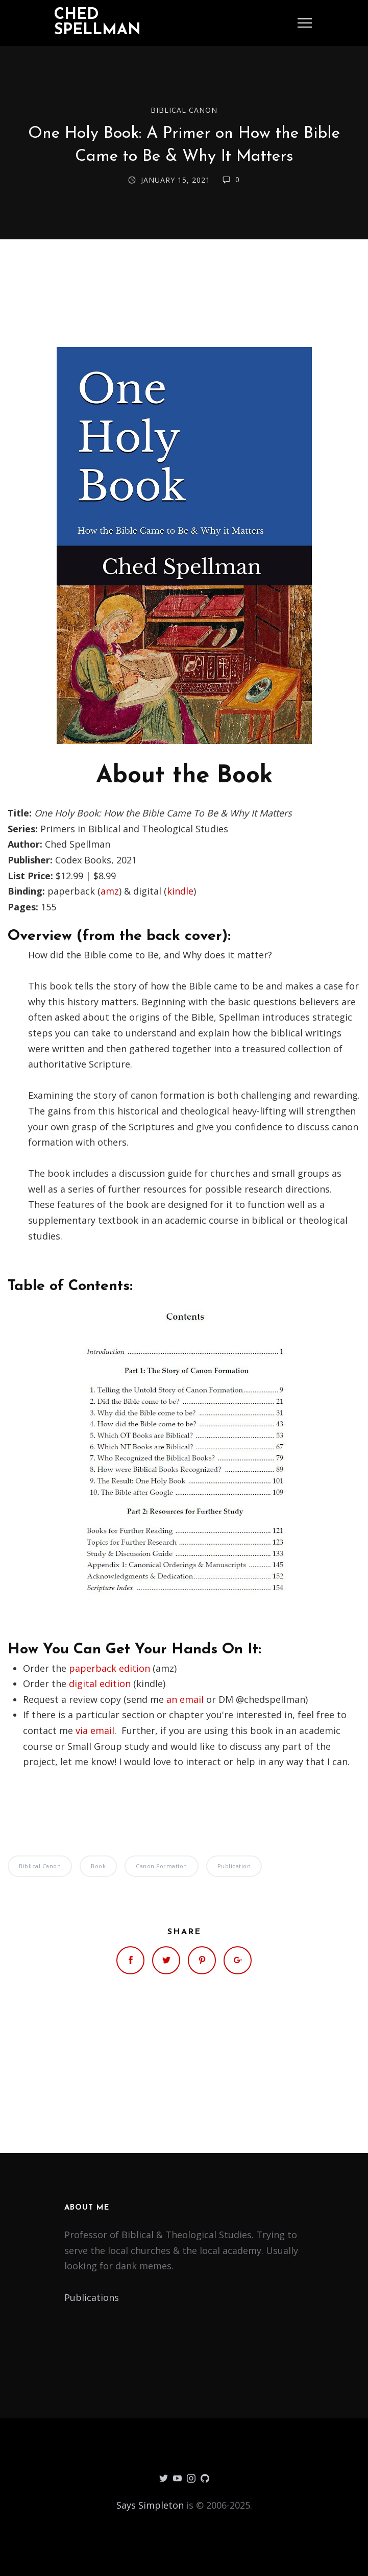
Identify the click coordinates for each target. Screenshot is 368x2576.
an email (185, 1699)
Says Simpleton (150, 2505)
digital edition (100, 1683)
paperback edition (109, 1668)
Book (98, 1866)
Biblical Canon (184, 110)
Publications (91, 2297)
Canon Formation (161, 1866)
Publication (234, 1866)
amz (110, 891)
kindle (180, 891)
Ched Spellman (97, 22)
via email (95, 1730)
